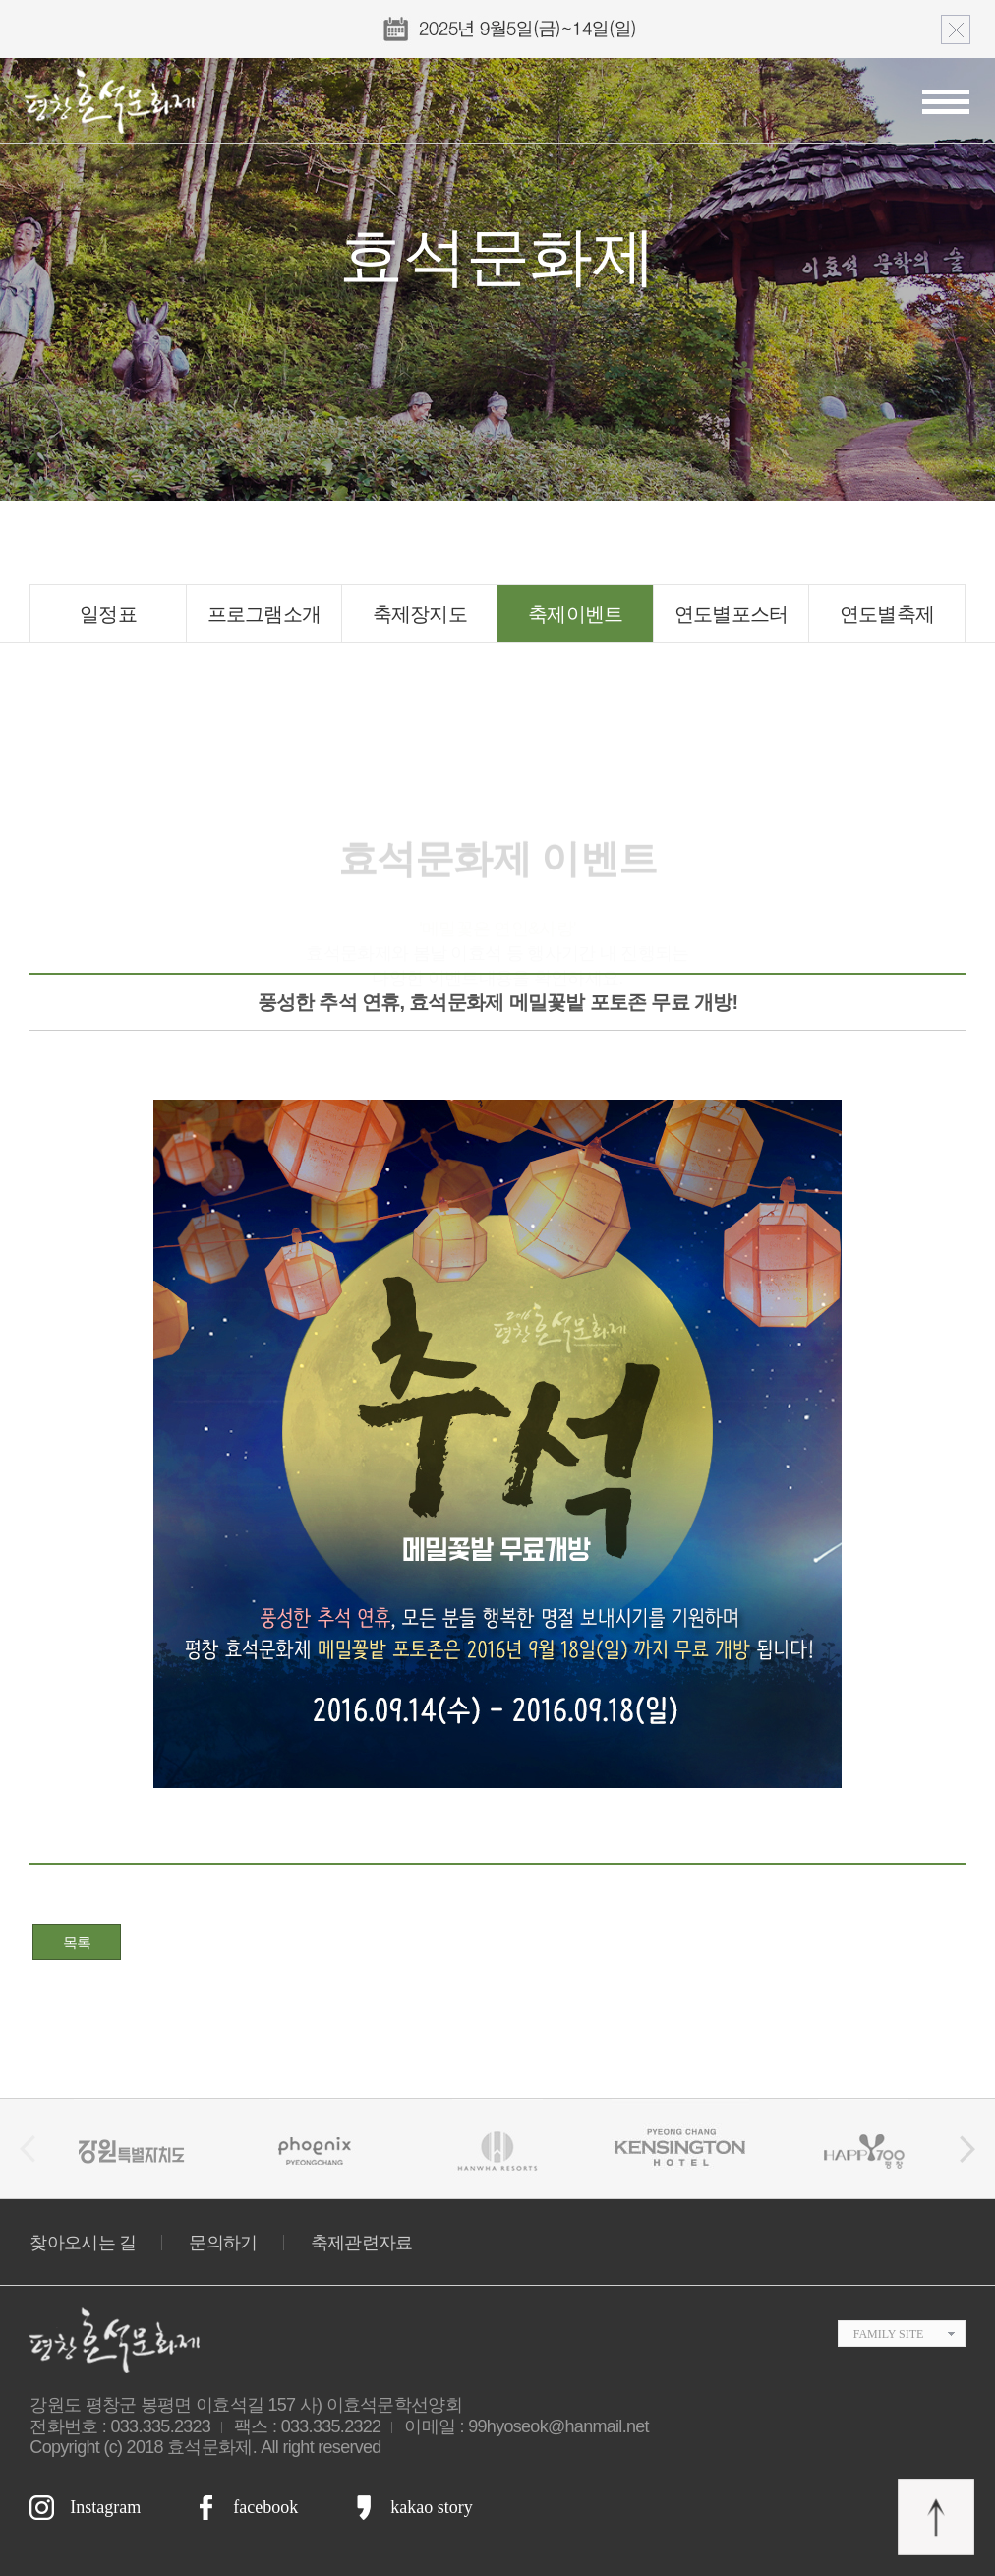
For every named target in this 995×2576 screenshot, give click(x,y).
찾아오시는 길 (82, 2242)
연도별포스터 (731, 614)
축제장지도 (420, 614)
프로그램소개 (264, 614)
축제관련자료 (362, 2242)
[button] (967, 2149)
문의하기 (223, 2242)
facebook (265, 2507)
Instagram (105, 2507)
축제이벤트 (575, 614)
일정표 (108, 614)
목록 (77, 1942)
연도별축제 (887, 614)
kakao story (431, 2507)
